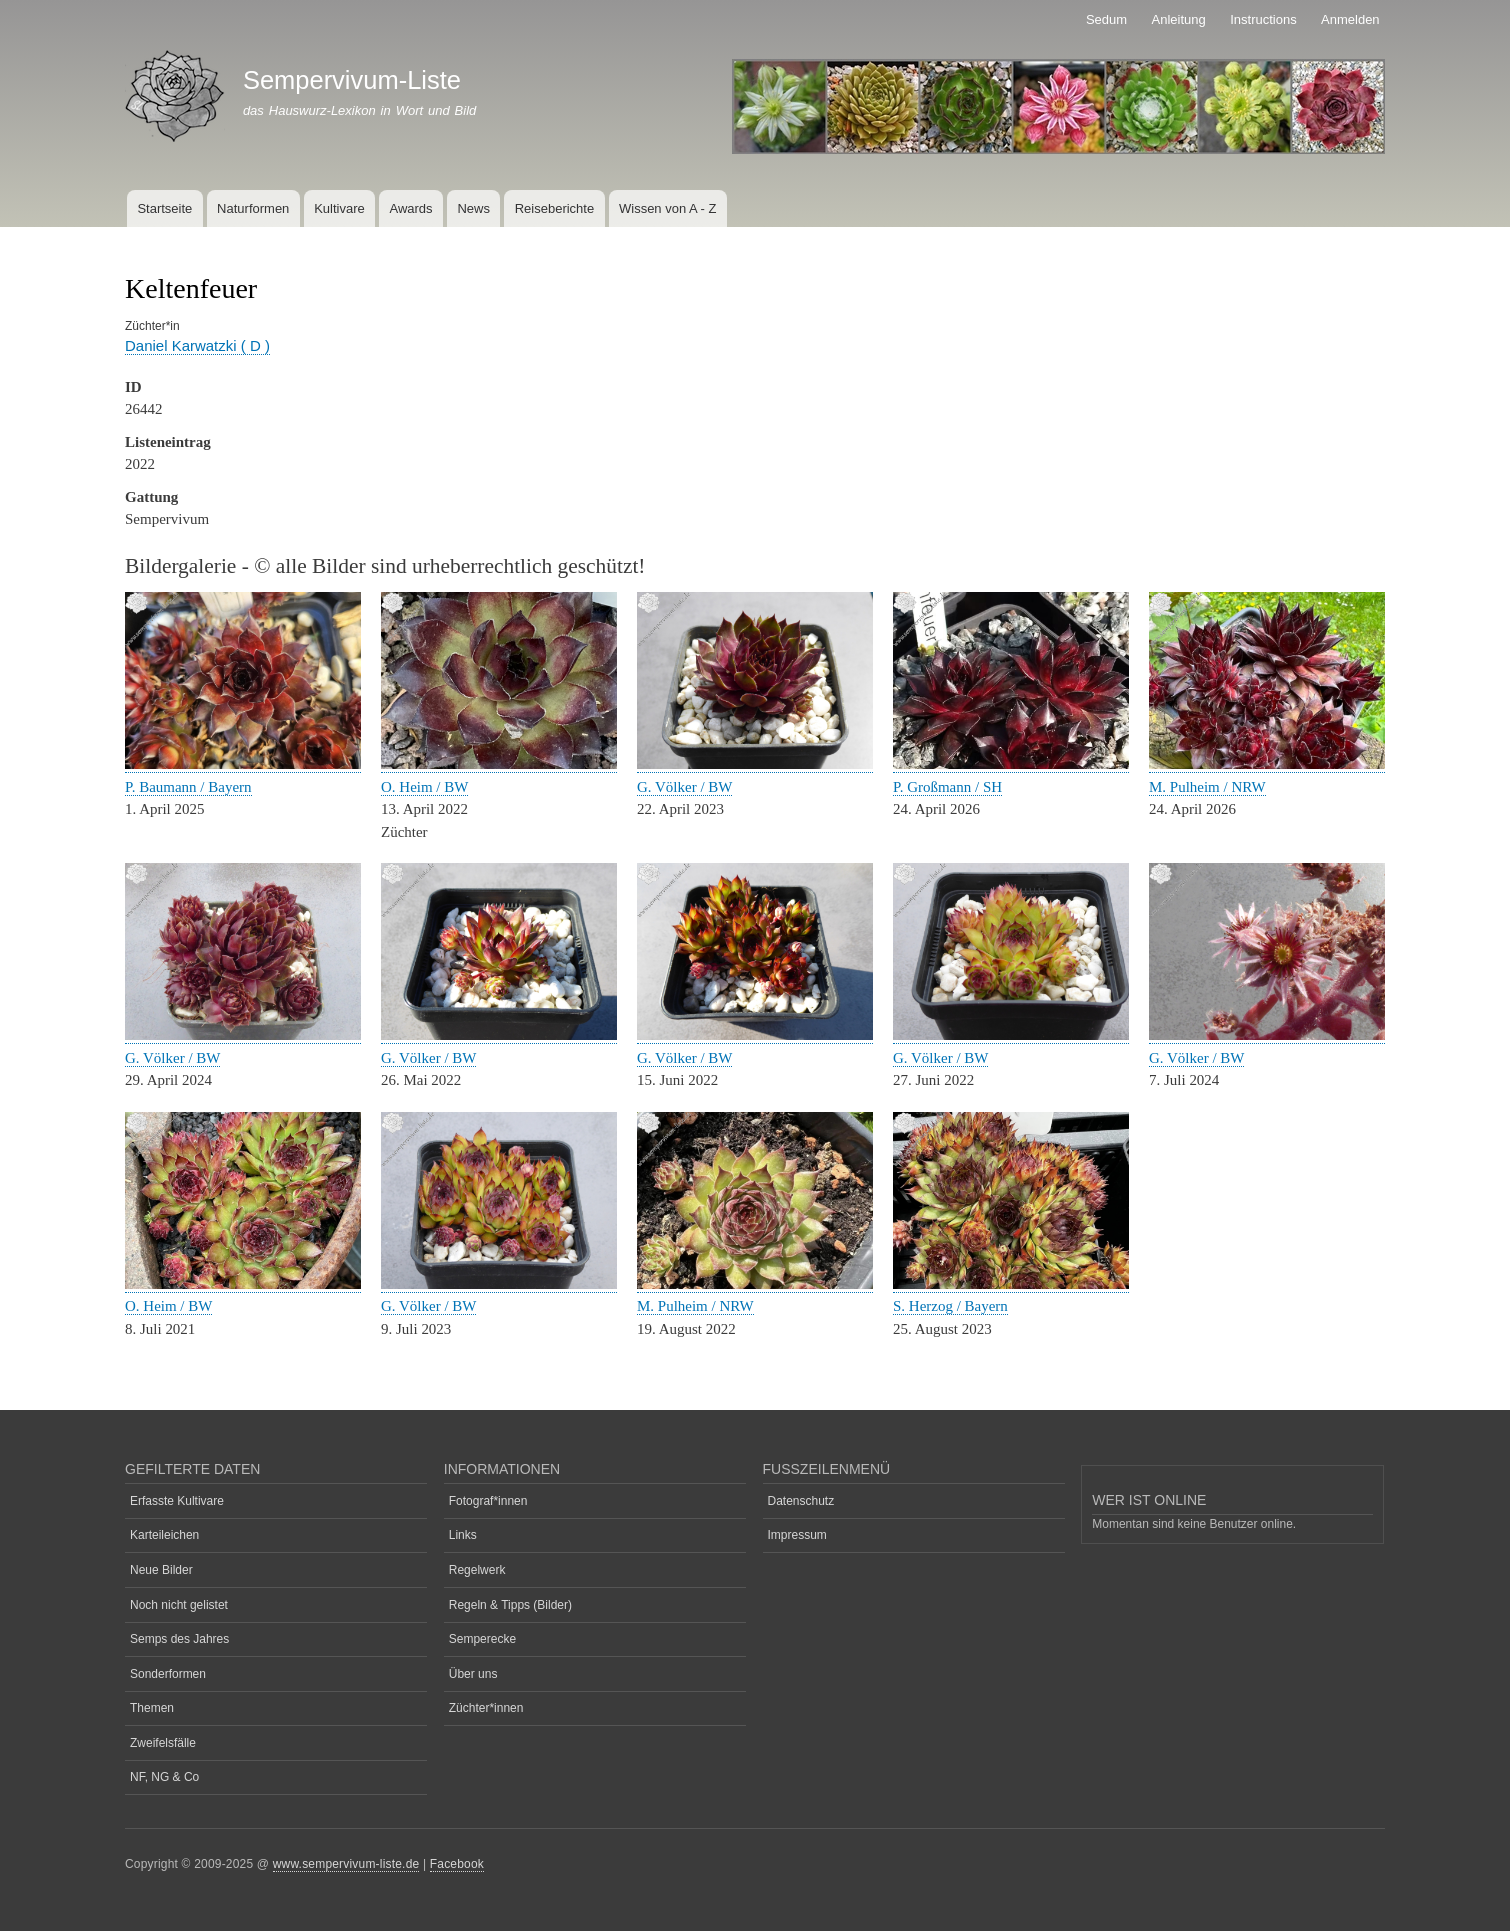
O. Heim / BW (424, 787)
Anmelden (1350, 19)
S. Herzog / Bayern (950, 1306)
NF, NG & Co (164, 1777)
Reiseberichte (555, 208)
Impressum (797, 1535)
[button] (243, 764)
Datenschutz (801, 1501)
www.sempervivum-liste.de (346, 1864)
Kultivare (339, 208)
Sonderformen (168, 1674)
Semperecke (482, 1639)
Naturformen (253, 208)
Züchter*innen (486, 1708)
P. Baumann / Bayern (188, 787)
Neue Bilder (161, 1570)
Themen (152, 1708)
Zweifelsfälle (163, 1743)
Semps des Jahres (179, 1639)
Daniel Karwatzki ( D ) (197, 345)
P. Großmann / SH (947, 787)
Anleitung (1179, 19)
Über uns (473, 1674)
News (473, 208)
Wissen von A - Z (668, 208)
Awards (410, 208)
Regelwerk (477, 1570)
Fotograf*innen (488, 1501)
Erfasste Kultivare (177, 1501)
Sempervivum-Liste (352, 80)
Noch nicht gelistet (179, 1605)
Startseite (164, 208)
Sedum (1106, 19)
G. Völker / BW (684, 787)
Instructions (1263, 19)
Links (463, 1535)
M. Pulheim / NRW (1207, 787)
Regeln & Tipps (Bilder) (510, 1605)
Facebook (457, 1864)
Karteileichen (164, 1535)
